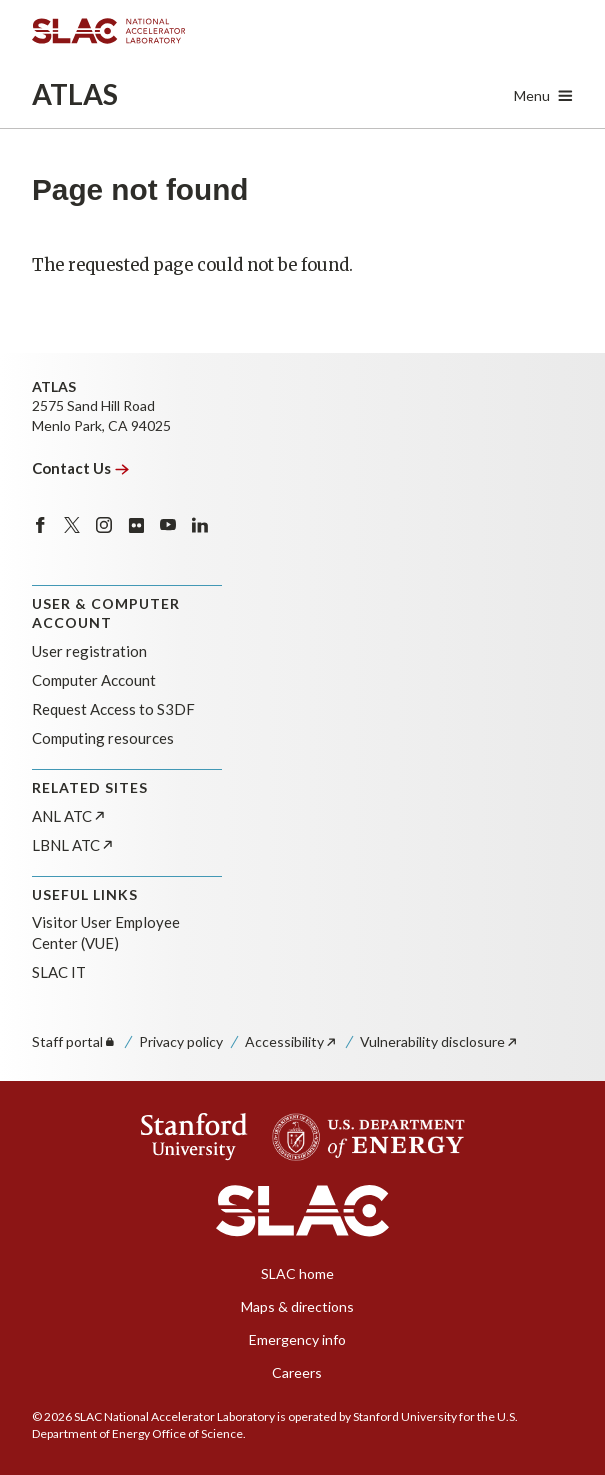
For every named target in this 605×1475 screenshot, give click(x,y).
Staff (74, 1041)
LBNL (73, 845)
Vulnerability (439, 1041)
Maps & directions (297, 1306)
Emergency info (297, 1339)
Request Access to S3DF (113, 709)
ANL (69, 816)
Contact (81, 468)
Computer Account (94, 680)
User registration (89, 651)
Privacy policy (181, 1041)
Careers (297, 1372)
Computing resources (103, 738)
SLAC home (297, 1273)
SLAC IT (59, 972)
